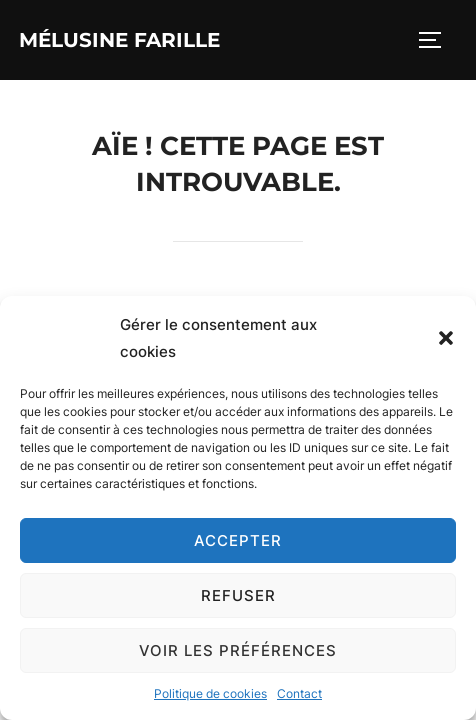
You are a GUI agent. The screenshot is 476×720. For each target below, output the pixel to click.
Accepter (238, 540)
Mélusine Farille (119, 40)
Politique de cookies (210, 693)
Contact (299, 693)
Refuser (238, 595)
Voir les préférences (238, 650)
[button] (446, 338)
